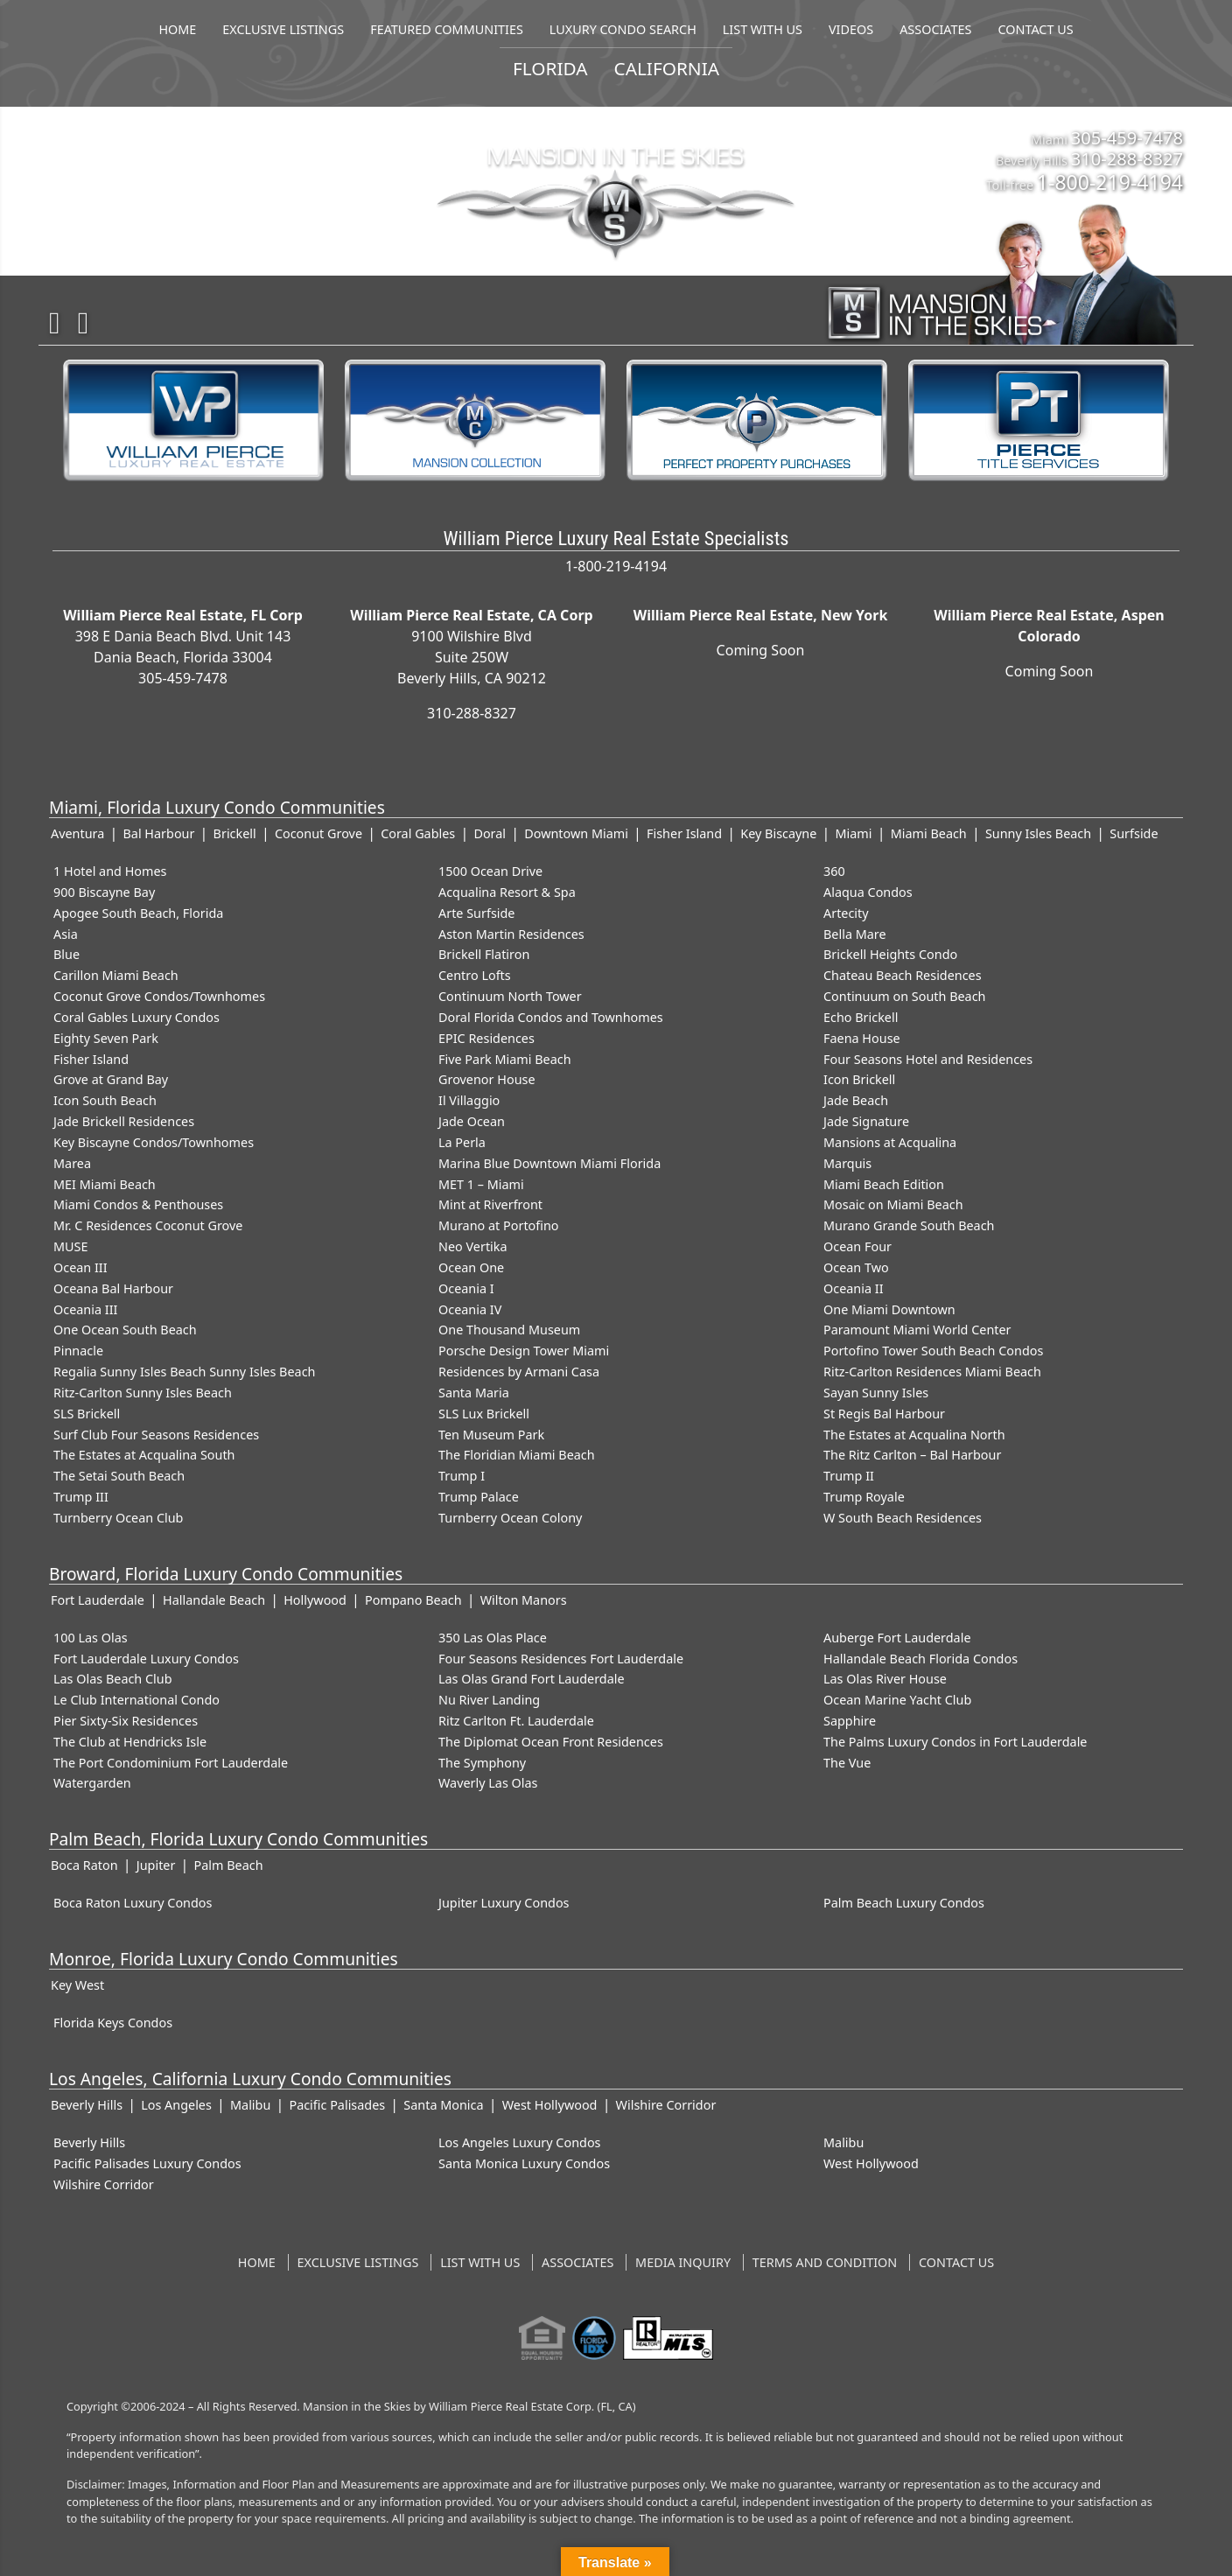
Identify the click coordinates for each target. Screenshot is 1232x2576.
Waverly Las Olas (488, 1782)
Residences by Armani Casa (518, 1371)
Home (257, 2262)
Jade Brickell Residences (123, 1121)
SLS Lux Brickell (483, 1413)
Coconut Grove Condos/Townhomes (159, 996)
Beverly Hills (86, 2104)
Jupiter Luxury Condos (504, 1902)
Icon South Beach (105, 1100)
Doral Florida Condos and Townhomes (550, 1017)
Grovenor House (487, 1079)
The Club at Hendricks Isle (129, 1741)
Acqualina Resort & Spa (507, 892)
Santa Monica (443, 2104)
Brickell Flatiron (483, 954)
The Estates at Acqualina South (144, 1454)
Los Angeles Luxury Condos (519, 2142)
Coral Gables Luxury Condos (136, 1017)
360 (834, 871)
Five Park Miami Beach (504, 1059)
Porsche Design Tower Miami (523, 1350)
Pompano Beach (413, 1600)
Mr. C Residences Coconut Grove (147, 1225)
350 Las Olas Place (492, 1637)
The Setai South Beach (119, 1475)
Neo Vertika (473, 1246)
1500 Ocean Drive (490, 871)
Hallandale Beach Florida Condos (920, 1658)
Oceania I (466, 1288)
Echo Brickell (860, 1017)
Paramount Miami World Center (917, 1329)
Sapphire (849, 1720)
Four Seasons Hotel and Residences (927, 1059)
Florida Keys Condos (112, 2022)
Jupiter (156, 1865)
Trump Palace (478, 1496)
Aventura (77, 833)
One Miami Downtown (889, 1309)
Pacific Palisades (337, 2104)
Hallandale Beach (214, 1600)
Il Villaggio (469, 1100)
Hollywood (315, 1600)
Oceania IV (469, 1309)
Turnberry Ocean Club (118, 1517)
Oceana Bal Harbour (113, 1288)
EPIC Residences (486, 1038)
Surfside (1134, 833)
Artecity (846, 913)
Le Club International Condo (136, 1699)
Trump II (848, 1475)
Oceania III (85, 1309)
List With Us (480, 2262)
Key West (77, 1985)
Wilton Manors (523, 1600)
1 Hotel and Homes (110, 871)
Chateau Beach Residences (902, 975)
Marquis (847, 1163)
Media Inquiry (683, 2262)
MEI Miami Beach (104, 1184)
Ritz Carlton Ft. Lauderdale (516, 1720)
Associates (577, 2262)
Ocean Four (857, 1246)
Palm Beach (228, 1865)
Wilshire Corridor (666, 2104)
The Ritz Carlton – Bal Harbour (912, 1454)
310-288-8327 (1127, 158)
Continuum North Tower (510, 996)
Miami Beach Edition (883, 1184)
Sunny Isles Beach (1038, 833)
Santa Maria (473, 1392)
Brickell (235, 833)
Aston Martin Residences (511, 934)
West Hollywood (550, 2104)
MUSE (70, 1246)
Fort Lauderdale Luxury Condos (146, 1658)
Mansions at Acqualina (889, 1142)
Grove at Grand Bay (110, 1079)
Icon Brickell (859, 1079)
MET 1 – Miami (481, 1184)
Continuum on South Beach (904, 996)
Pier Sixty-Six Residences (125, 1720)
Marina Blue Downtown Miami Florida (549, 1163)
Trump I (461, 1475)
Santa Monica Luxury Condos (524, 2163)
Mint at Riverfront (490, 1204)
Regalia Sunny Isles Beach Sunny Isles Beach (184, 1371)
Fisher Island (684, 833)
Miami (854, 833)
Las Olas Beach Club (112, 1678)
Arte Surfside (476, 913)
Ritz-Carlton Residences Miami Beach (932, 1371)
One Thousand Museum (509, 1329)
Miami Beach (929, 833)
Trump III (80, 1496)
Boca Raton (84, 1865)
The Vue (847, 1762)
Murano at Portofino (498, 1225)
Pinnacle (78, 1350)
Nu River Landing (489, 1699)
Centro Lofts (474, 975)
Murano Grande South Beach (909, 1225)
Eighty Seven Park (105, 1038)
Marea (72, 1163)
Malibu (250, 2104)
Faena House (861, 1038)
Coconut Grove (318, 833)
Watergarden (92, 1782)
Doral (489, 833)
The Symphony (482, 1762)
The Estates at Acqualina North (914, 1434)
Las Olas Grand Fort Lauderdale (531, 1678)
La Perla (462, 1142)
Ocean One (471, 1267)
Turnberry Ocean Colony (510, 1517)
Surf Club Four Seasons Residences (156, 1434)
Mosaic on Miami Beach (893, 1204)
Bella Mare (854, 934)
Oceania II (853, 1288)
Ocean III (80, 1267)
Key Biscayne (778, 833)
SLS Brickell (86, 1413)
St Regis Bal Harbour (884, 1413)
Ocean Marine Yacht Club (897, 1699)
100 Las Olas (90, 1637)
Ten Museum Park (491, 1434)
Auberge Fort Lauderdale (897, 1637)
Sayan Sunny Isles (875, 1392)
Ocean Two (856, 1267)
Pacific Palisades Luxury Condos (147, 2163)
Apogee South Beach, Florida (138, 913)
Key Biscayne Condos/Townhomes (153, 1142)
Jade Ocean (471, 1121)
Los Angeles (176, 2104)
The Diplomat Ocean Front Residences (550, 1741)
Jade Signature (866, 1121)
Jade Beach (855, 1100)
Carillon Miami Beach (115, 975)
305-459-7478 (1127, 137)
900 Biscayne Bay (104, 892)
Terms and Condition (824, 2262)
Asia (65, 934)
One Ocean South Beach (125, 1329)
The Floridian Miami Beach (516, 1454)
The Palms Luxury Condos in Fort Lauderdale (955, 1741)
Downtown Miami (576, 833)
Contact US (956, 2262)
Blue (66, 954)
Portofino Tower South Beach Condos (933, 1350)
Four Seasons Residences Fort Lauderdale (560, 1658)
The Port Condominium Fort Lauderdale (170, 1762)
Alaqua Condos (868, 892)
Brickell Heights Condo (890, 954)
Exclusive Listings (358, 2262)
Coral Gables (418, 833)
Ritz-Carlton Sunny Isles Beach (142, 1392)
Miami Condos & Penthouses (138, 1204)
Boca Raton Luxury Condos (132, 1902)
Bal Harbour (158, 833)
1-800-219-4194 (1110, 182)
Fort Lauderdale (97, 1600)
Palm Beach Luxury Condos (903, 1902)
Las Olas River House (885, 1678)
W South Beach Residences (902, 1517)
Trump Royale (864, 1496)
